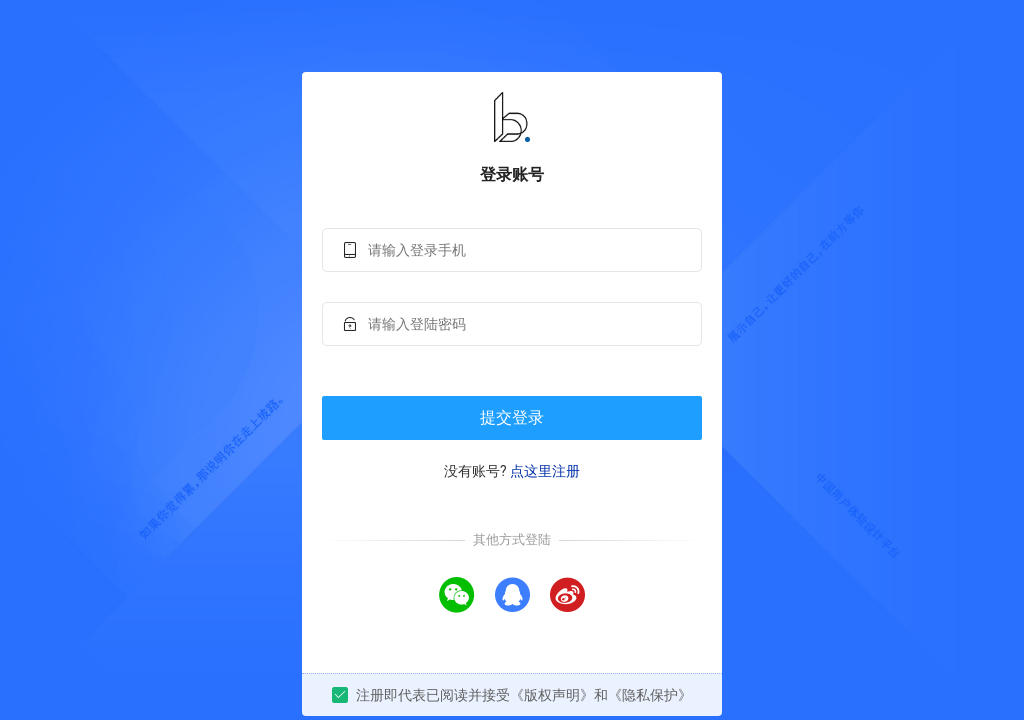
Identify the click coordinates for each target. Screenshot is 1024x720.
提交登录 (512, 417)
